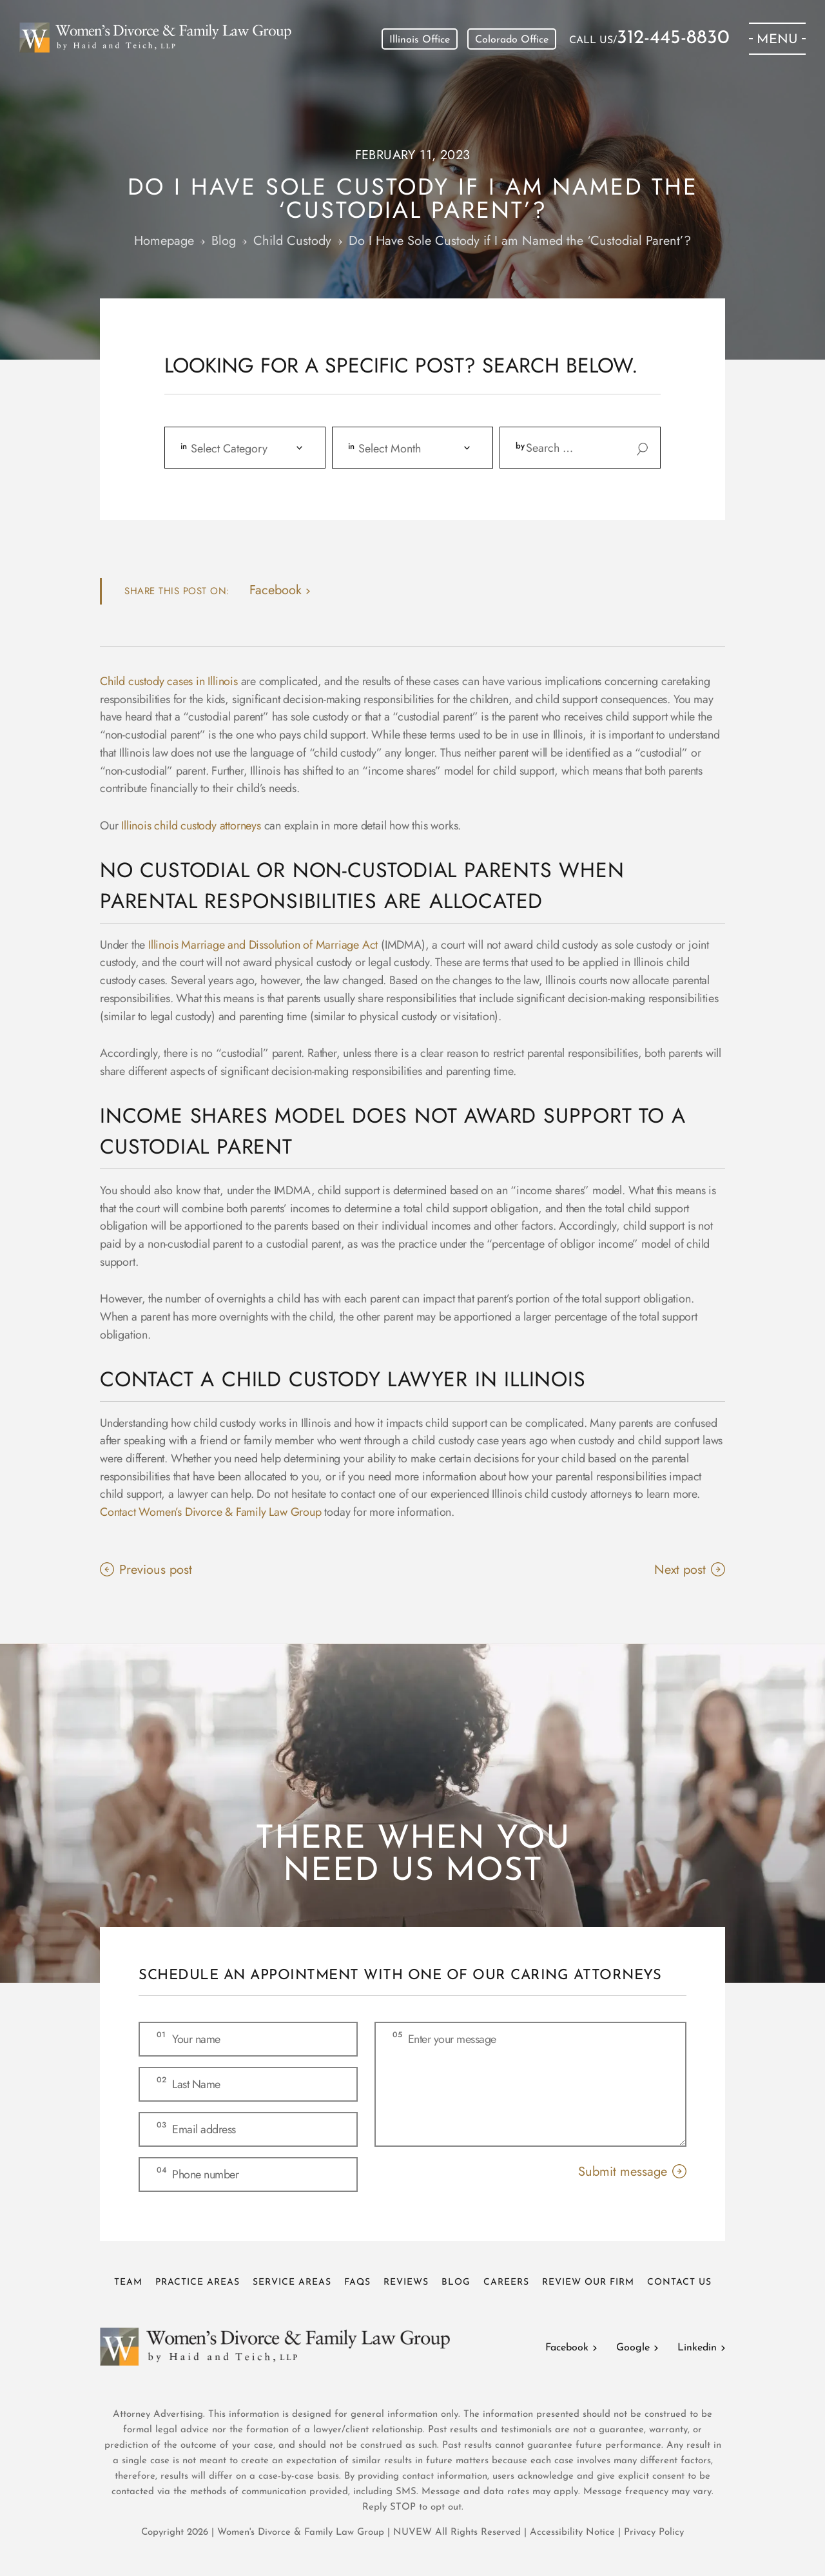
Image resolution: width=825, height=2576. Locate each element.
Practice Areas (197, 2282)
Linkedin (697, 2348)
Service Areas (292, 2282)
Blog (456, 2282)
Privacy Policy (654, 2532)
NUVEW (412, 2532)
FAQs (357, 2282)
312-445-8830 (673, 38)
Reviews (406, 2282)
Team (128, 2282)
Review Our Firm (588, 2282)
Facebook (566, 2348)
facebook (275, 590)
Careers (506, 2282)
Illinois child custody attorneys (191, 825)
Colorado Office (511, 40)
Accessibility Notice (574, 2532)
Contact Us (679, 2282)
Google (633, 2348)
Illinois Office (419, 40)
